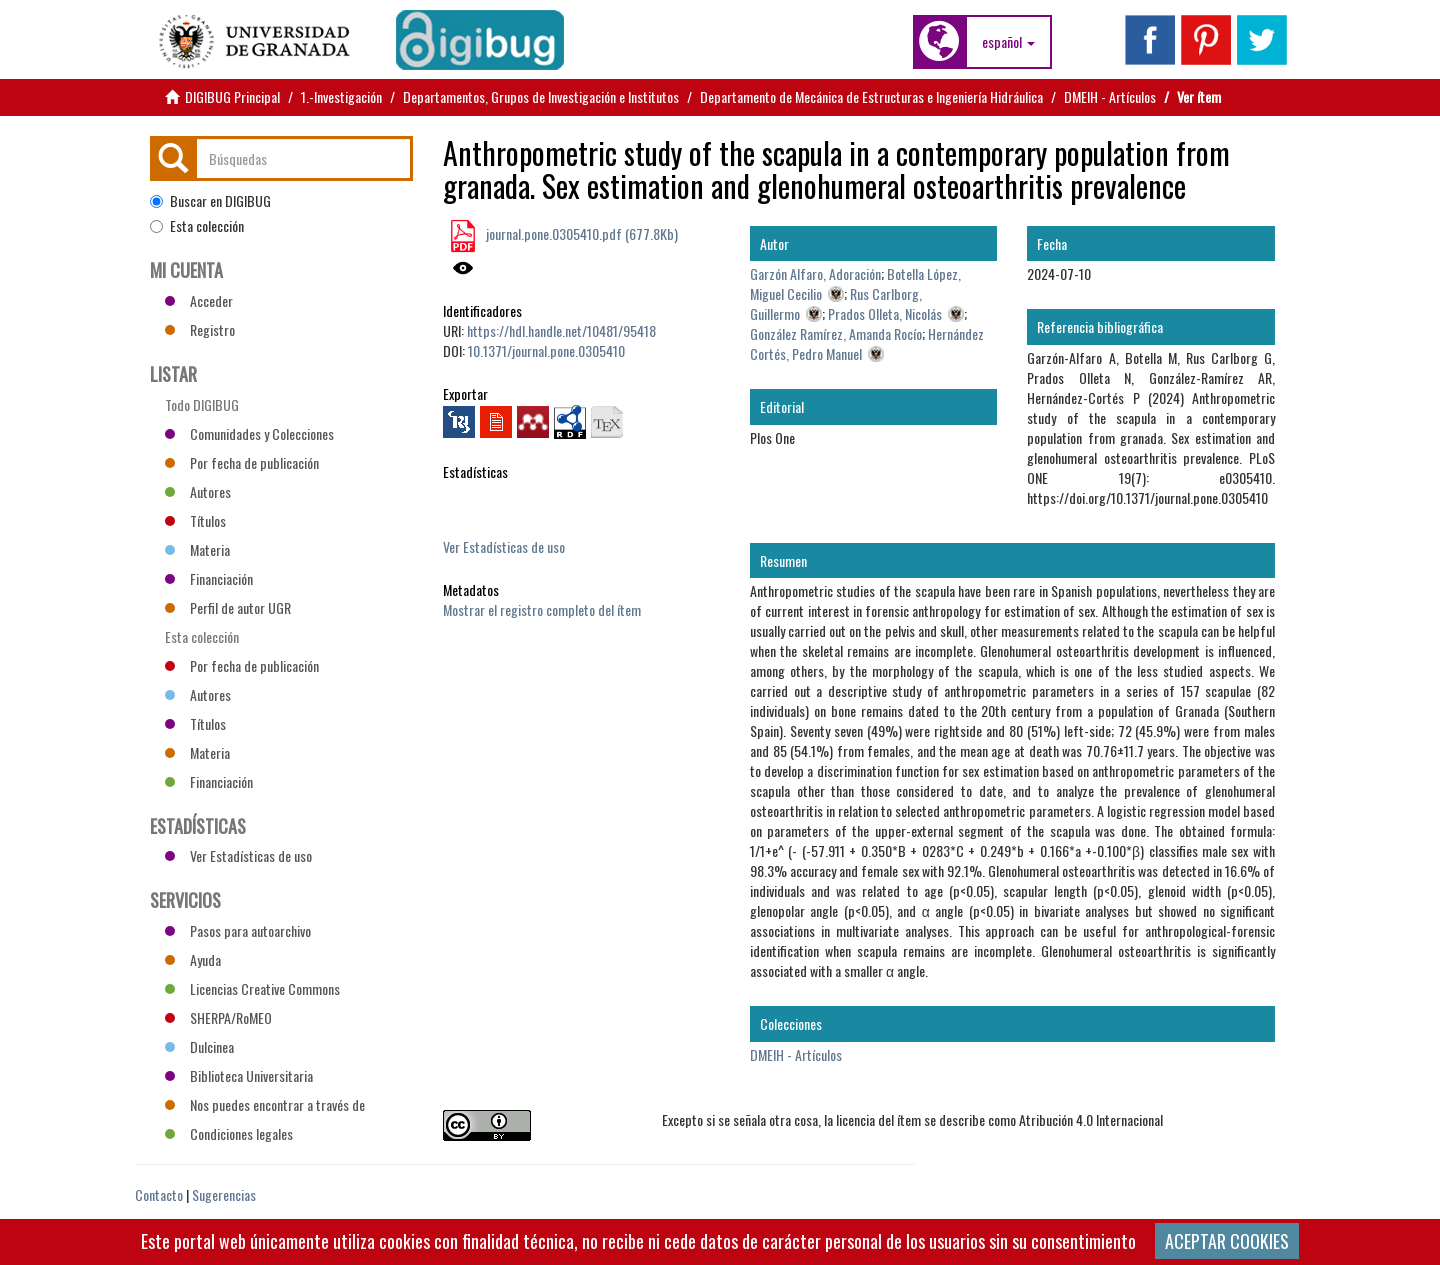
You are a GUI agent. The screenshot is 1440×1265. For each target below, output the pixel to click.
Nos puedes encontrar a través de (265, 1104)
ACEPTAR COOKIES (1227, 1241)
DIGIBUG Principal (232, 96)
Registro (200, 329)
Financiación (209, 578)
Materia (197, 549)
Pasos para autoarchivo (238, 930)
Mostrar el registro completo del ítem (542, 609)
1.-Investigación (341, 96)
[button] (1008, 42)
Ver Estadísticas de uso (504, 546)
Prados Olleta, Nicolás (885, 313)
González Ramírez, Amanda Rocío (836, 333)
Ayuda (193, 959)
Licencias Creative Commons (252, 988)
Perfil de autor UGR (228, 607)
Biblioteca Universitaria (239, 1075)
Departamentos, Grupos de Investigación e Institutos (541, 96)
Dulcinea (199, 1046)
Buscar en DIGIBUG (210, 201)
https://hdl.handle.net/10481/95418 (561, 330)
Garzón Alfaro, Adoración (815, 273)
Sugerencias (224, 1194)
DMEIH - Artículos (1110, 96)
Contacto (159, 1194)
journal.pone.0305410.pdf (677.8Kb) (580, 233)
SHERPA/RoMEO (218, 1017)
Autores (198, 491)
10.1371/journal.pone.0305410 (546, 350)
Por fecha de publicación (242, 462)
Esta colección (197, 226)
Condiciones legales (229, 1133)
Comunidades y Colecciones (249, 433)
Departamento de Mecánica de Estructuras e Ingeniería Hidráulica (871, 96)
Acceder (199, 300)
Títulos (195, 520)
